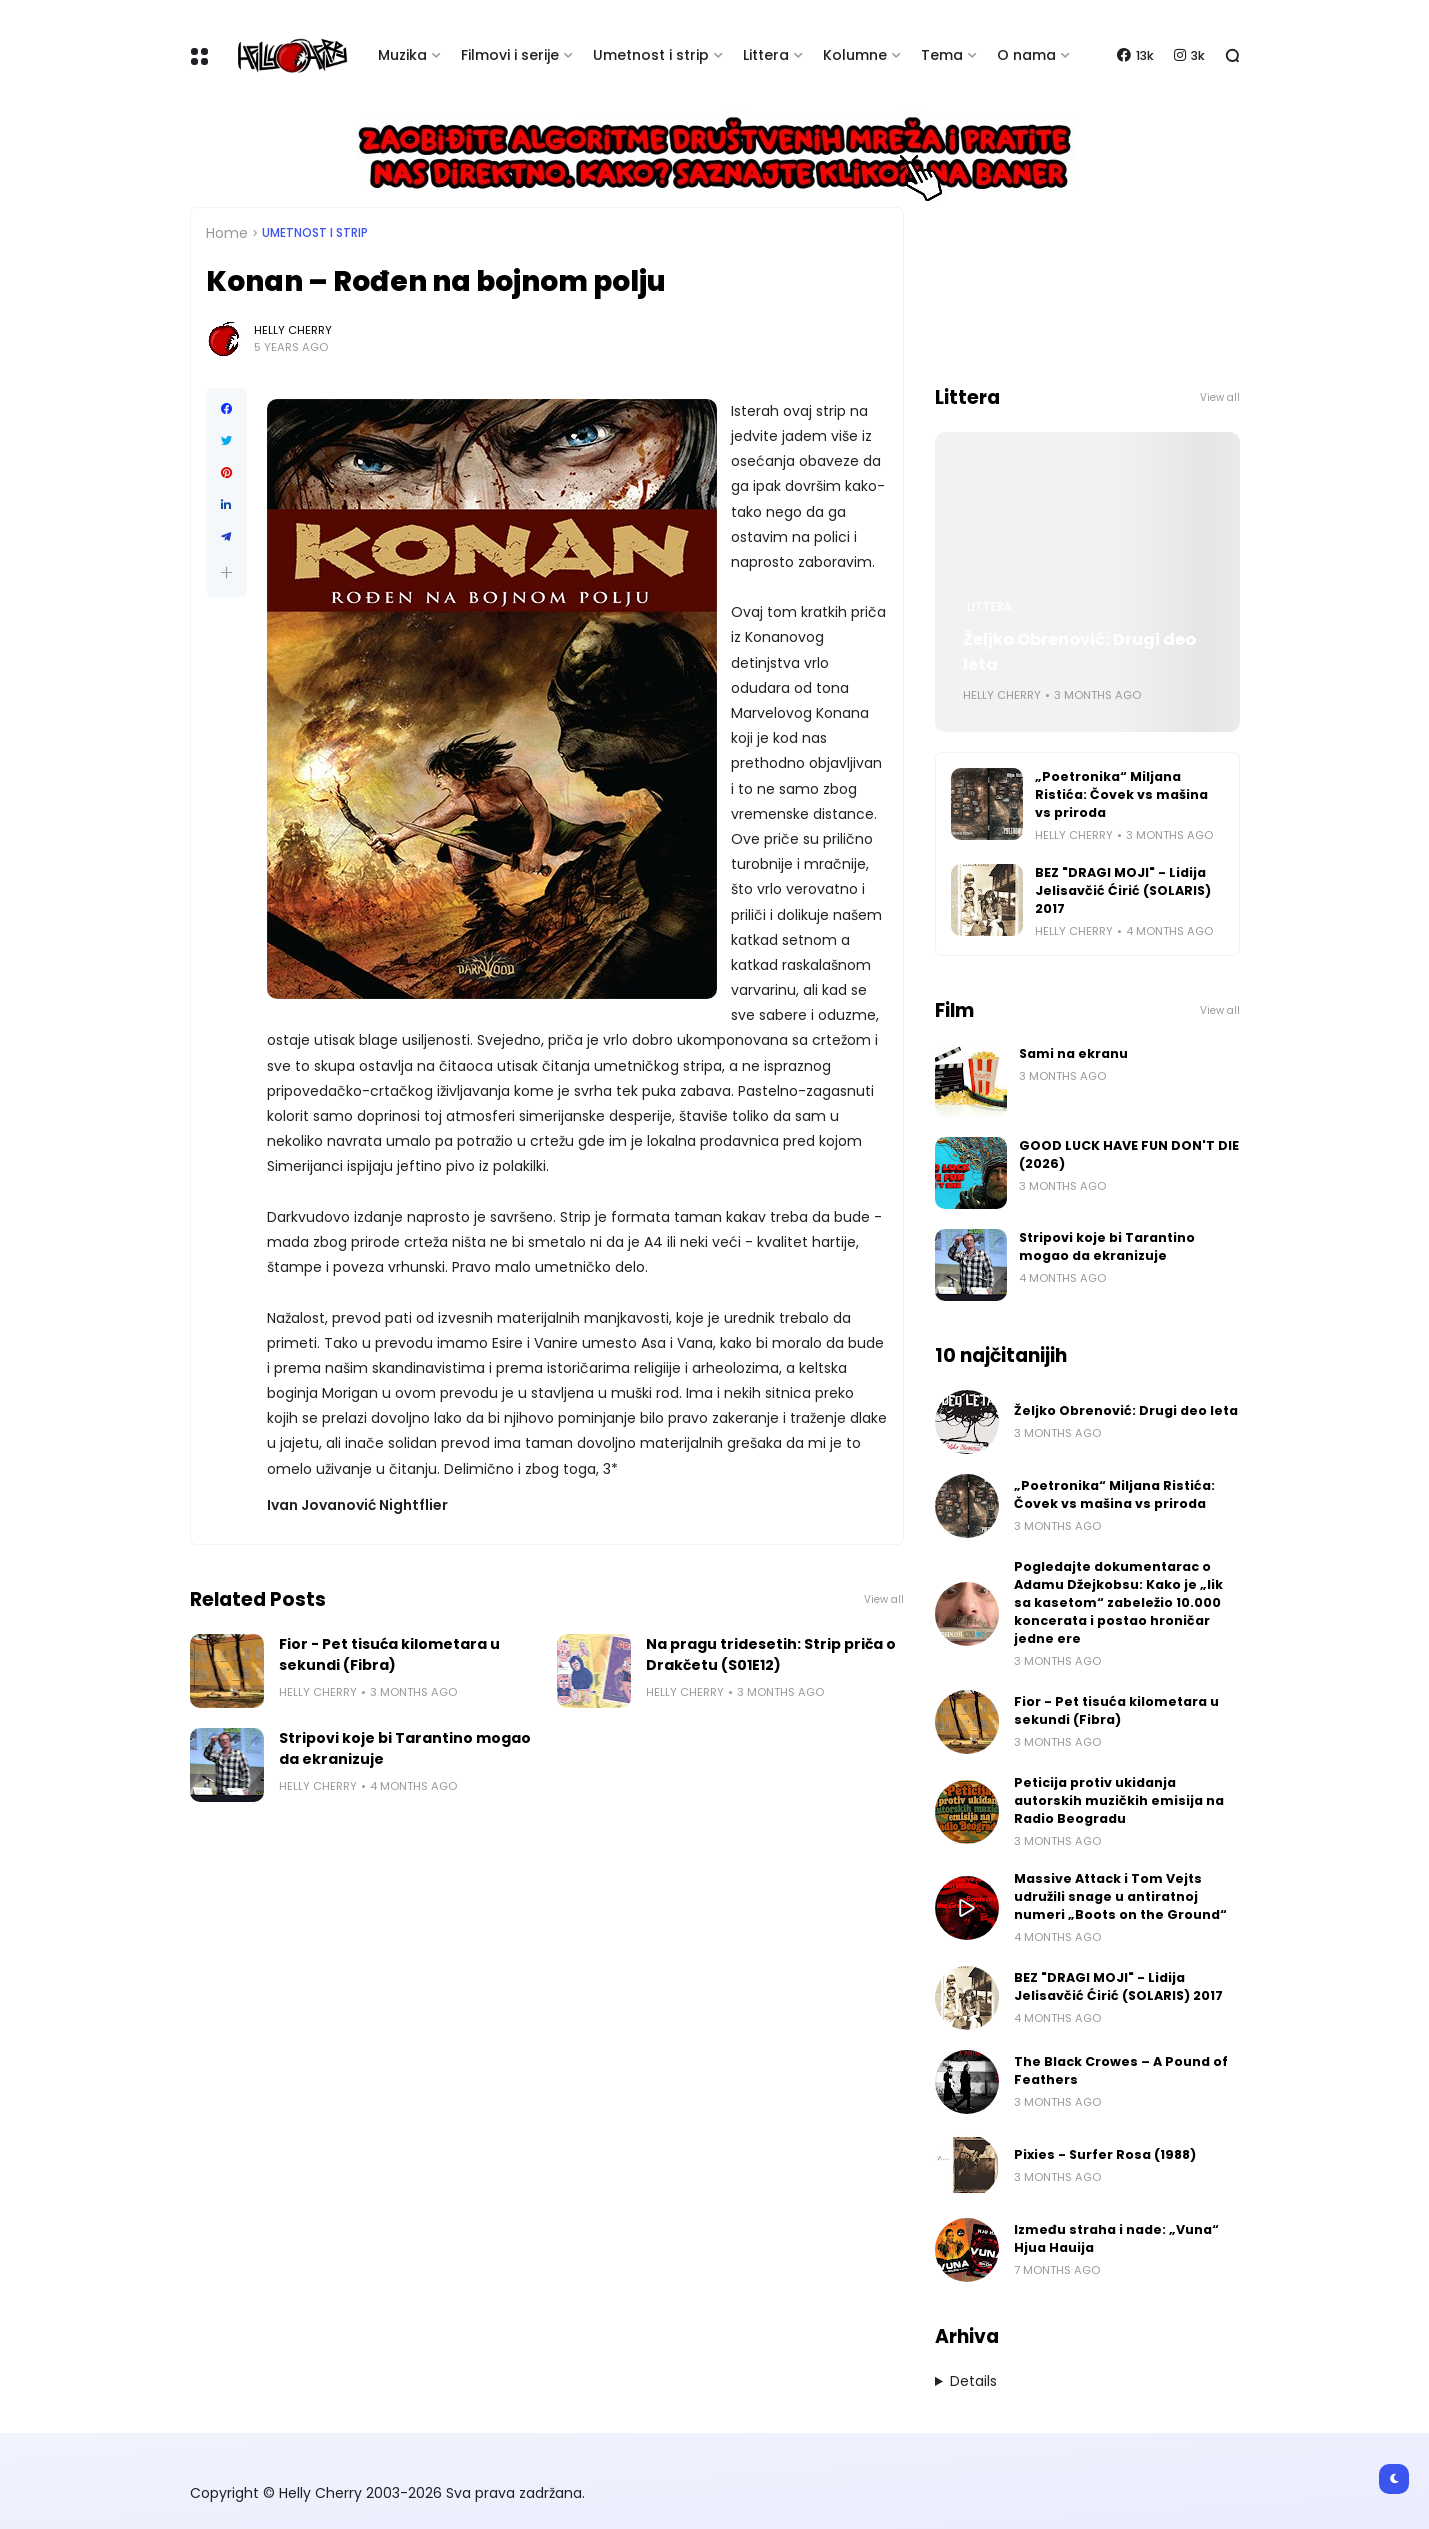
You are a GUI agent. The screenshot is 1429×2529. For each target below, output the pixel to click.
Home (227, 233)
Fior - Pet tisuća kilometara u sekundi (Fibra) (389, 1654)
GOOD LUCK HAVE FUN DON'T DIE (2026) (1129, 1154)
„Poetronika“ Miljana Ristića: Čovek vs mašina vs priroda (1121, 794)
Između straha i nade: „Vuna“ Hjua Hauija (1116, 2238)
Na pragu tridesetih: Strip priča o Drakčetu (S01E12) (771, 1654)
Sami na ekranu (1073, 1053)
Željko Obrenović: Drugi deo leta (1079, 652)
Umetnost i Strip (315, 233)
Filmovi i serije (510, 55)
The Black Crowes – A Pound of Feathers (1121, 2070)
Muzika (402, 55)
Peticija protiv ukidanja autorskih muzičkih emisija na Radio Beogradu (1119, 1800)
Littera (766, 55)
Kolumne (855, 55)
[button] (226, 572)
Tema (942, 55)
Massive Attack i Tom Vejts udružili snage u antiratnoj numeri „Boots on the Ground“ (1120, 1896)
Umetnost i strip (651, 55)
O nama (1026, 55)
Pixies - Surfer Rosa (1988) (1105, 2154)
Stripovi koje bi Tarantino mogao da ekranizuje (405, 1748)
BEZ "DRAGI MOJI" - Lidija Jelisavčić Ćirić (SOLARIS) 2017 (1123, 890)
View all (884, 1599)
